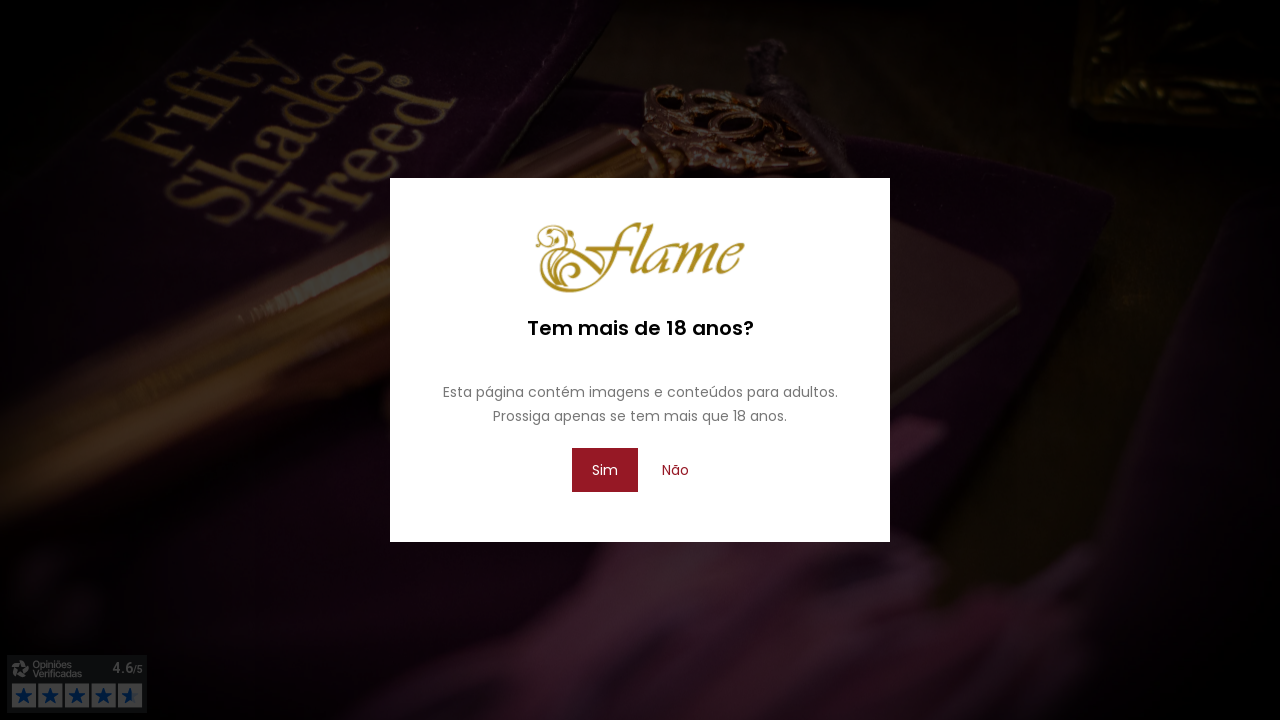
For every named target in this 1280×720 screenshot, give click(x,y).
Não (675, 470)
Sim (605, 470)
